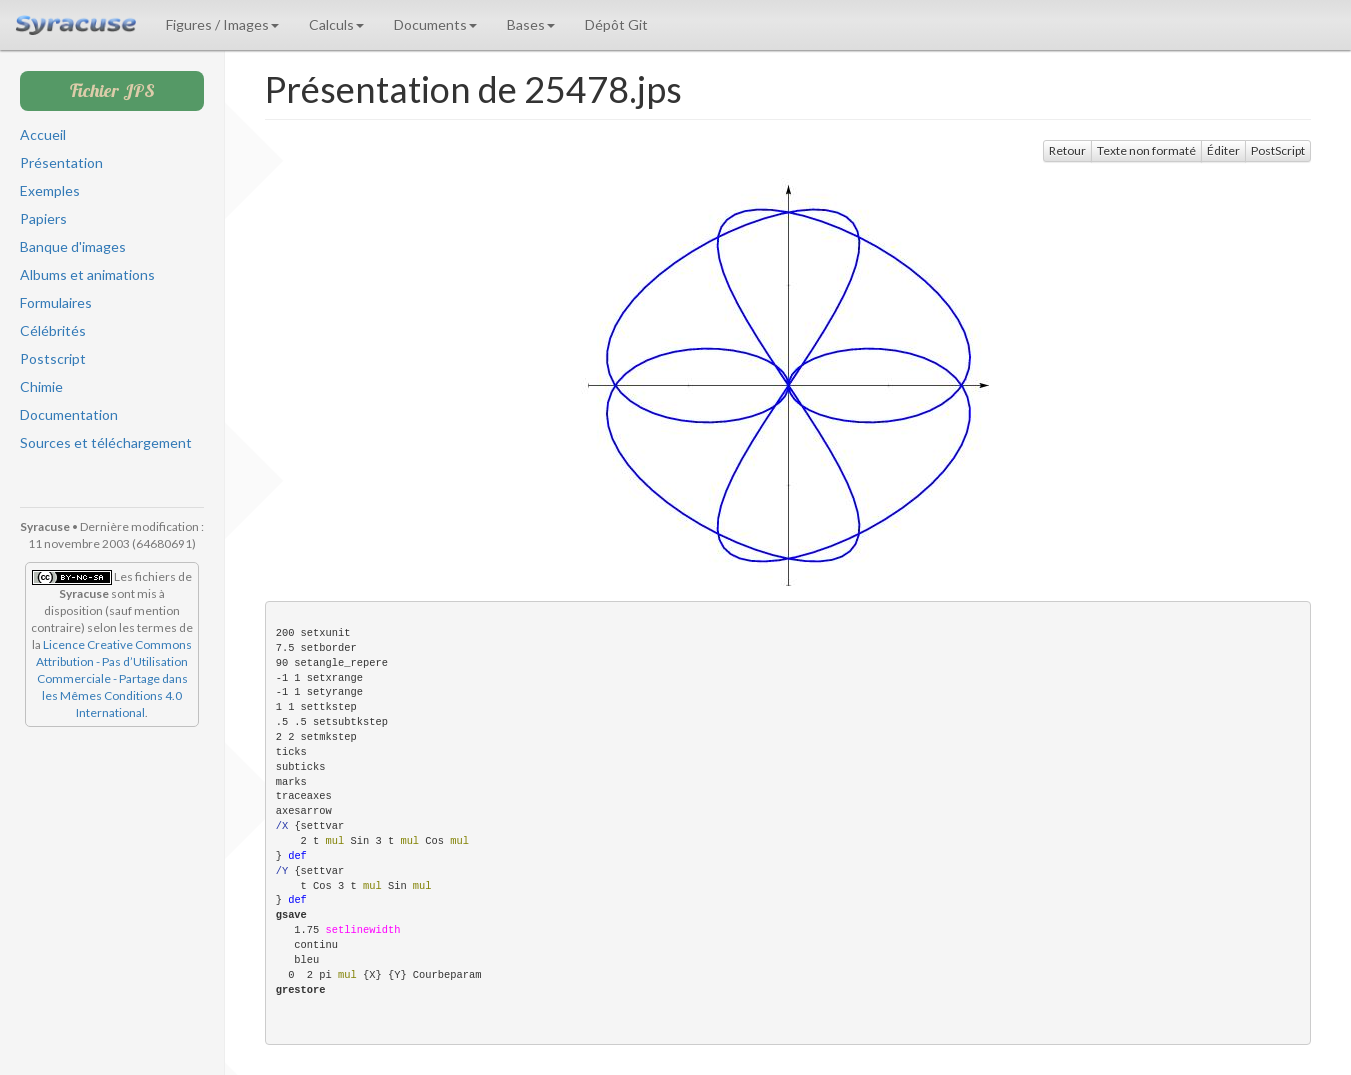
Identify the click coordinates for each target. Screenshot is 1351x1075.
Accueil (43, 134)
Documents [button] (435, 24)
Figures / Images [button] (222, 24)
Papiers (43, 218)
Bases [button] (531, 24)
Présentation (61, 162)
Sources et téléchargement (106, 442)
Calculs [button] (336, 24)
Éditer (1223, 150)
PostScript (1278, 150)
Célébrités (53, 330)
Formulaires (56, 302)
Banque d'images (73, 246)
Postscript (53, 358)
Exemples (50, 190)
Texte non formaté (1146, 150)
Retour (1067, 150)
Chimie (41, 386)
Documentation (69, 414)
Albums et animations (87, 274)
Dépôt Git (616, 24)
